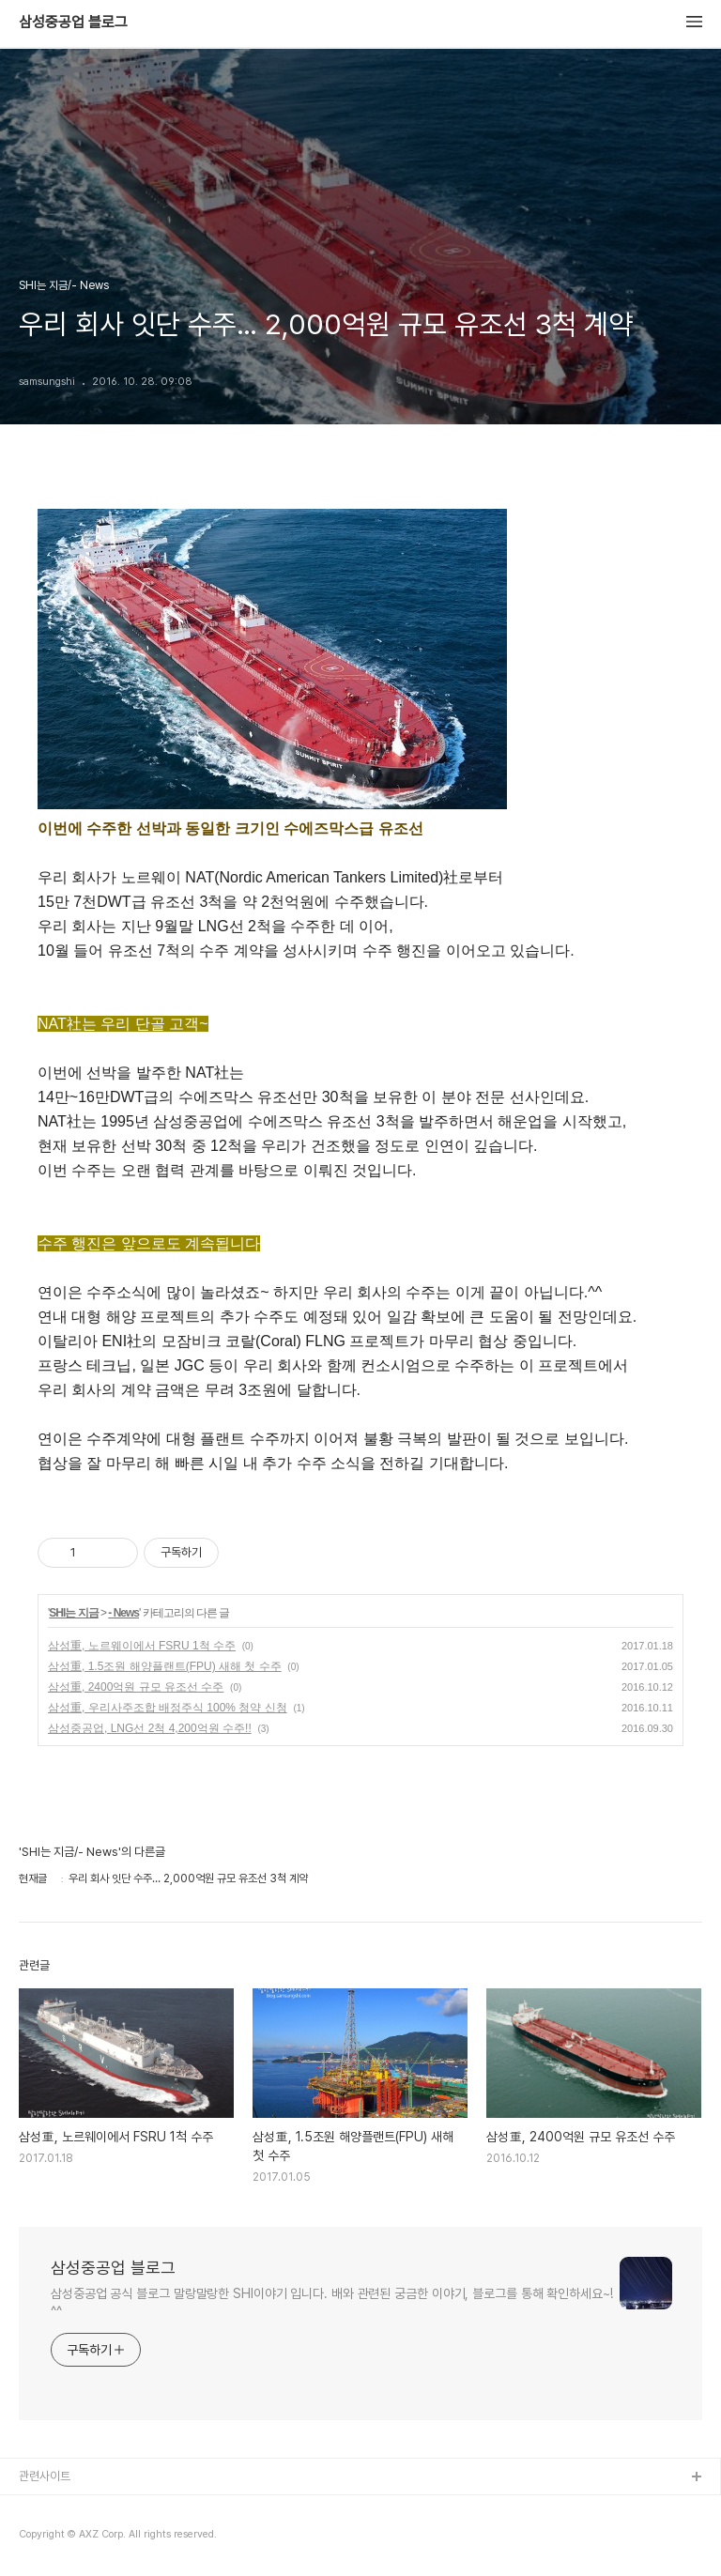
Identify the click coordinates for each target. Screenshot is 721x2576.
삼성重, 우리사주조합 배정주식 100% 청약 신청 (167, 1707)
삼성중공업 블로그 (73, 22)
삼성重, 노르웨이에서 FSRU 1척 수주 (142, 1645)
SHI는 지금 (73, 1612)
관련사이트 (44, 2476)
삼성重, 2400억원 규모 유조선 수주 (135, 1687)
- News (123, 1612)
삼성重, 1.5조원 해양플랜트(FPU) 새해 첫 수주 (165, 1666)
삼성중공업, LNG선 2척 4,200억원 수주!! (150, 1728)
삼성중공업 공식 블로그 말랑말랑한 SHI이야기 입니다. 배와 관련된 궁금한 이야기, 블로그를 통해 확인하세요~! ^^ (332, 2302)
